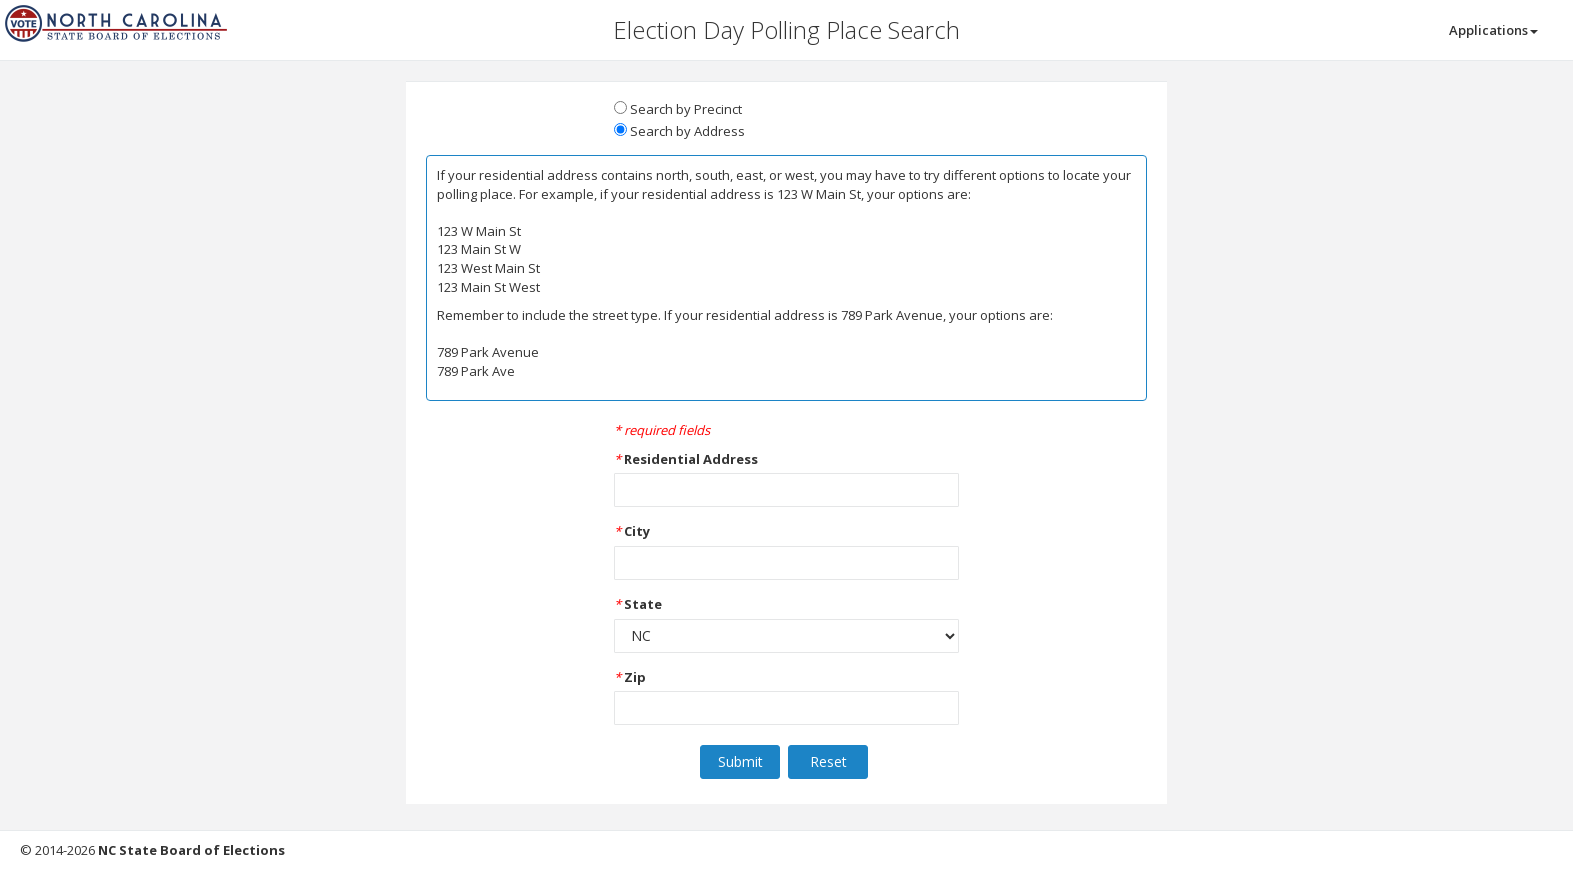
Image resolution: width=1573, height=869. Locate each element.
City (637, 531)
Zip (635, 677)
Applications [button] (1493, 30)
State (643, 604)
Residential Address (691, 459)
